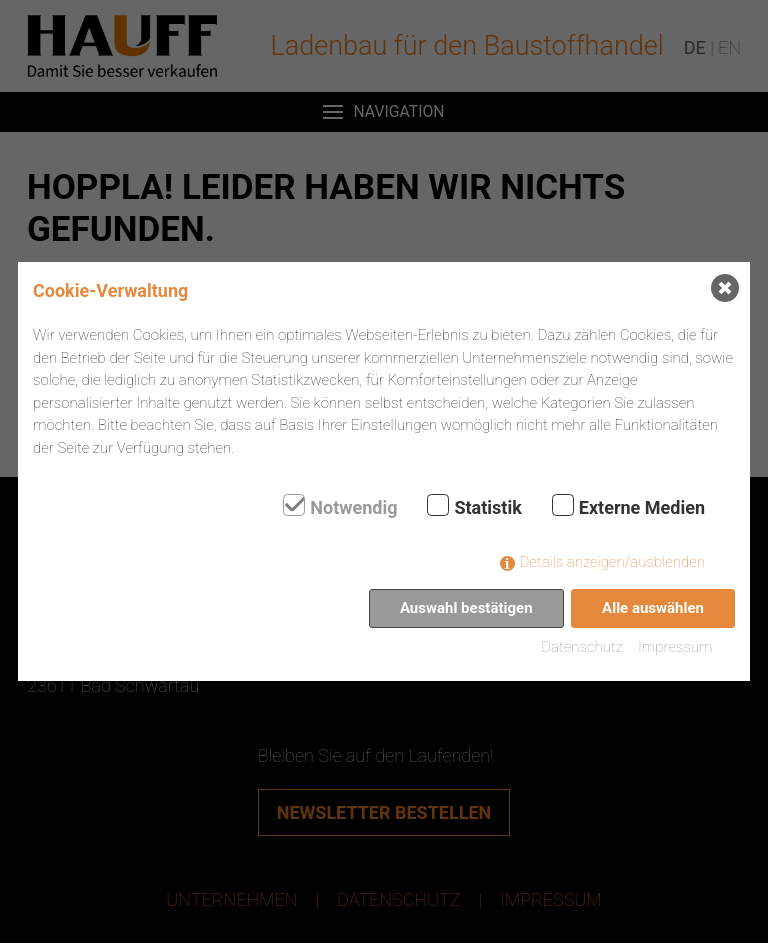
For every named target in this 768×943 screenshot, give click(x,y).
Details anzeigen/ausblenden (612, 562)
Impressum (675, 647)
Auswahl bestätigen (466, 608)
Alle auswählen (653, 608)
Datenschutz (582, 647)
